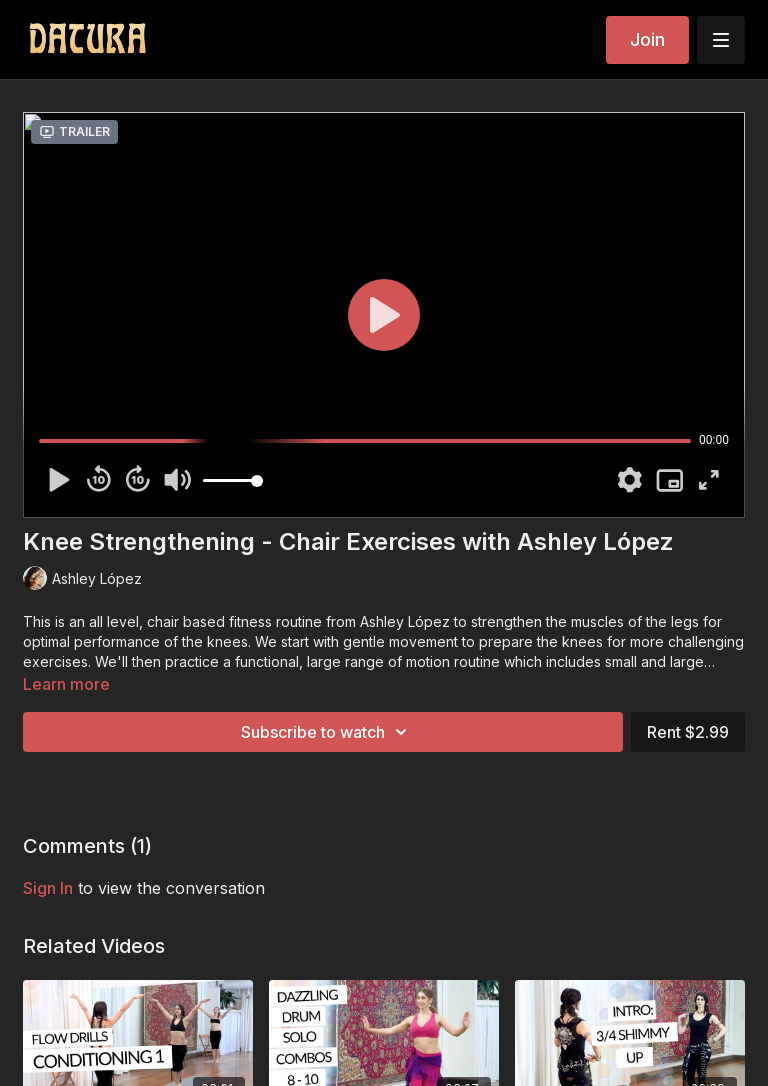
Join (647, 39)
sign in (48, 888)
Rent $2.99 (688, 732)
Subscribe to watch (327, 732)
